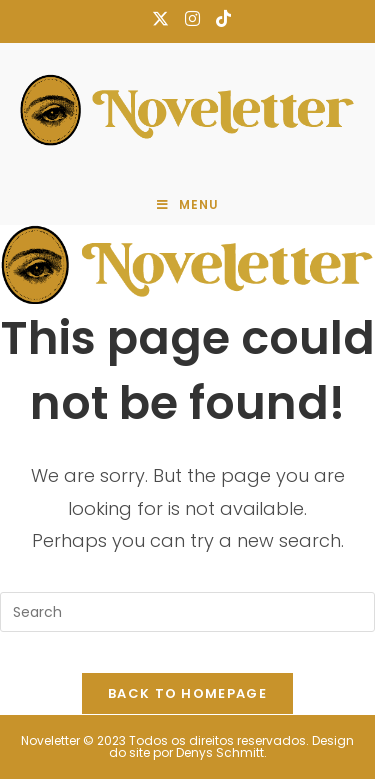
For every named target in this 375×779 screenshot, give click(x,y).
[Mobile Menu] (188, 205)
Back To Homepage (187, 693)
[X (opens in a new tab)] (160, 19)
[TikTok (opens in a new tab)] (219, 19)
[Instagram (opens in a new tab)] (192, 19)
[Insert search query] (187, 612)
